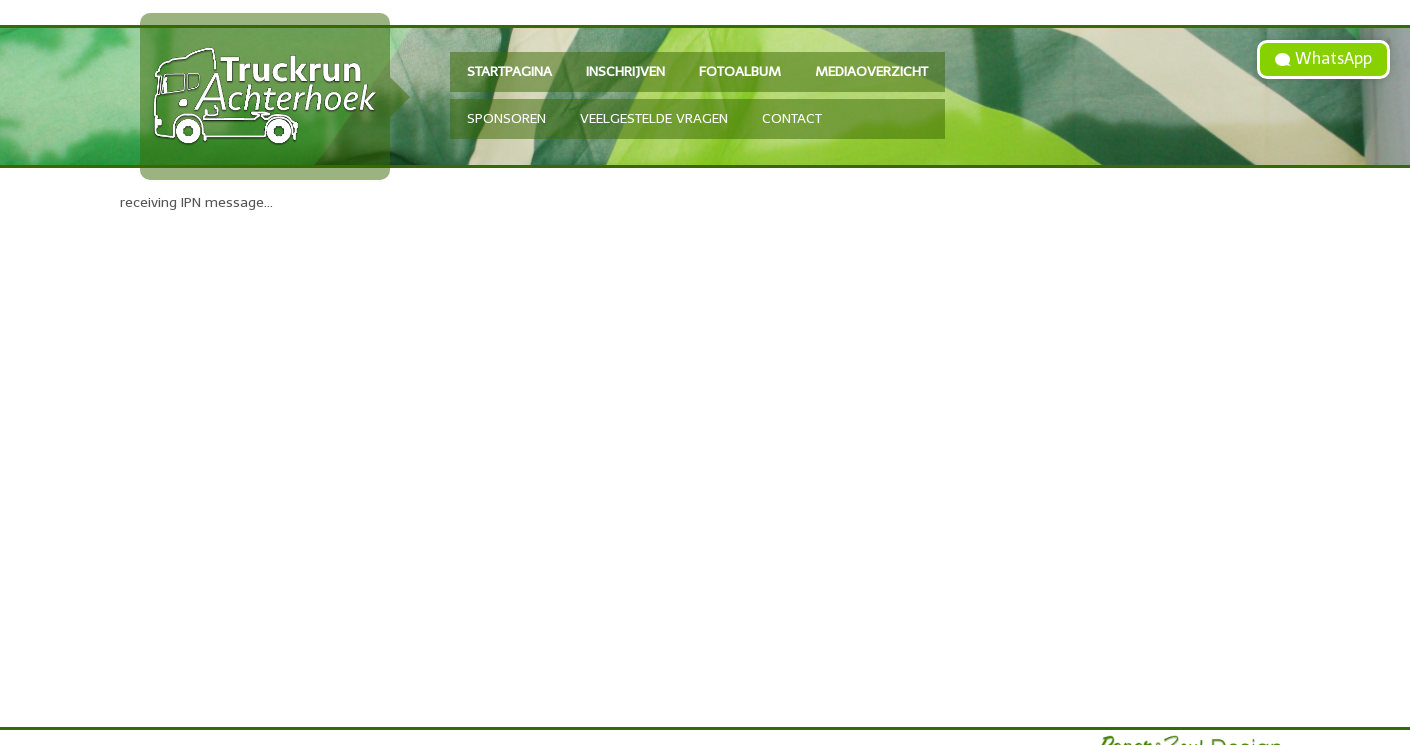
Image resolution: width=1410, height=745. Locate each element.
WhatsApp (1331, 58)
